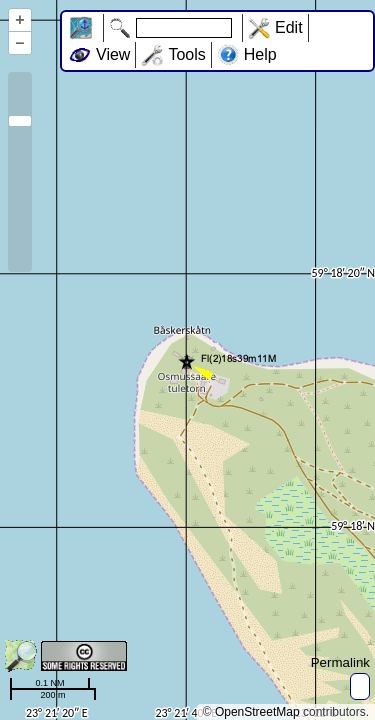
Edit (289, 27)
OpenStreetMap (257, 712)
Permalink (340, 662)
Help (260, 54)
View (113, 54)
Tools (186, 54)
